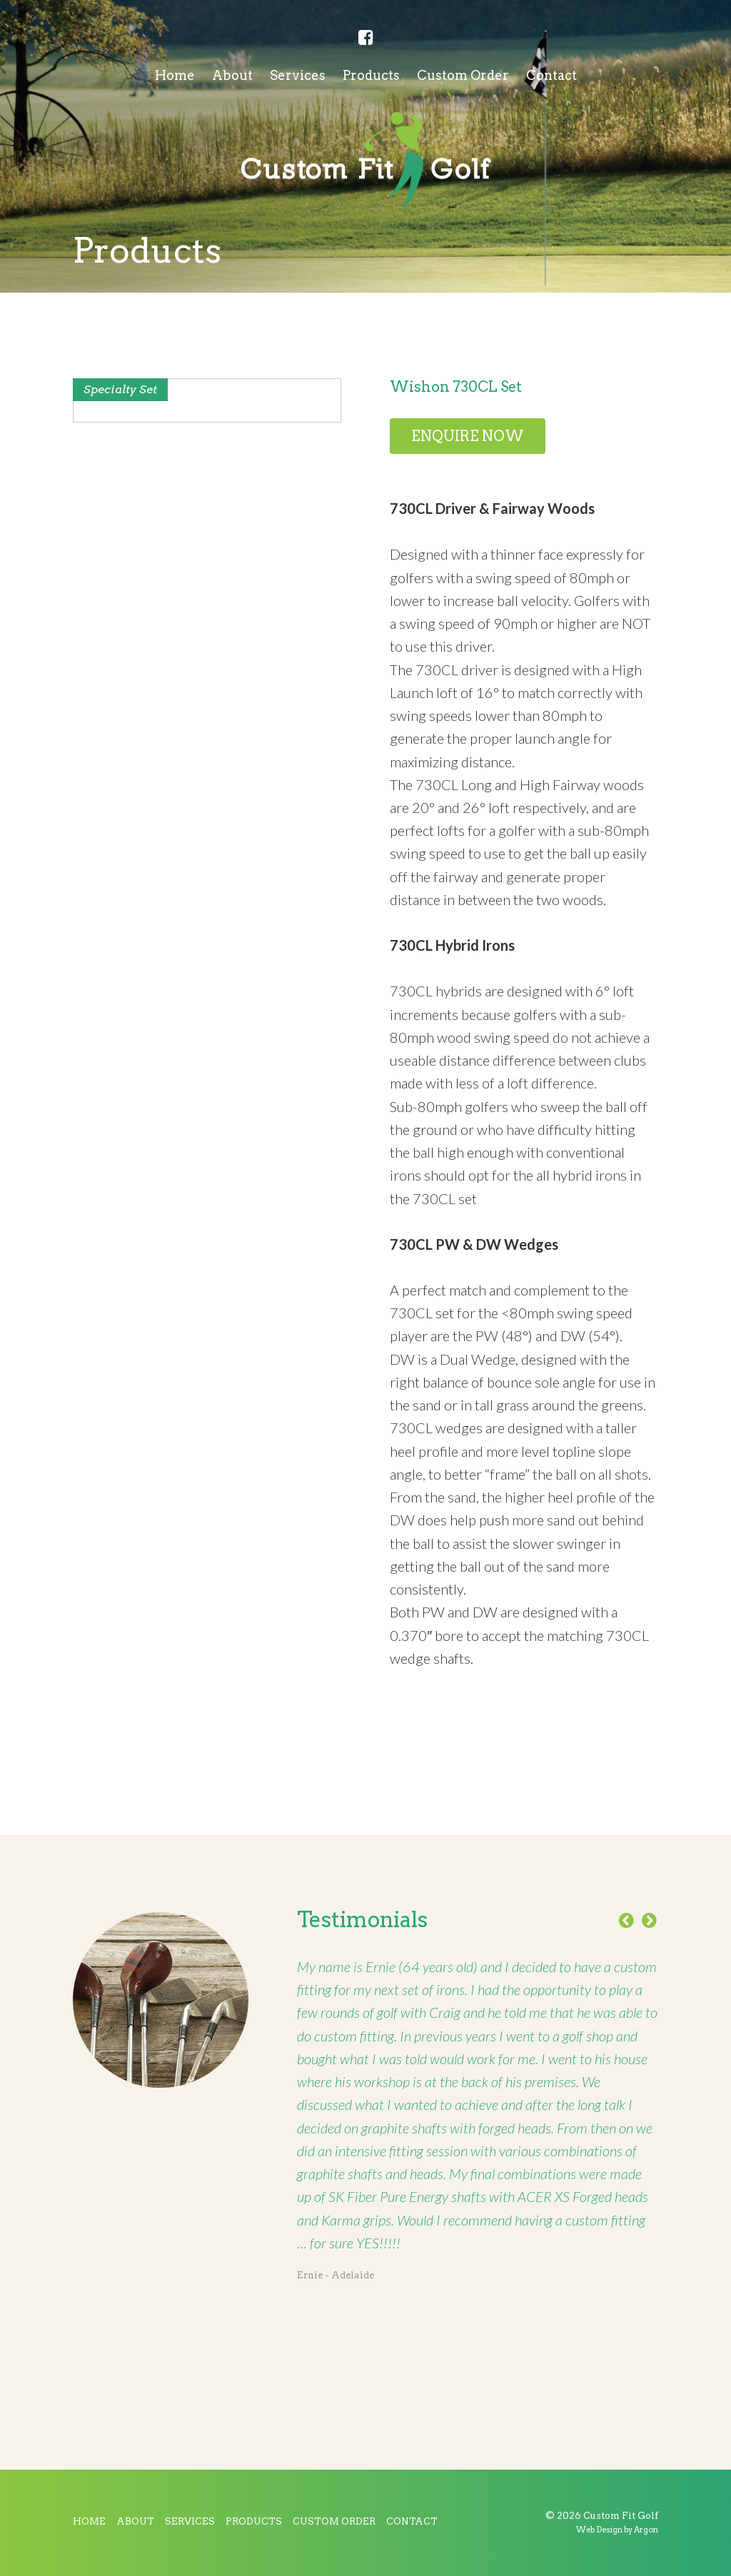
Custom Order (463, 75)
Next (649, 1920)
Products (371, 75)
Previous (626, 1920)
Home (175, 75)
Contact (551, 75)
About (232, 75)
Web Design (599, 2530)
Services (298, 75)
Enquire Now (467, 436)
